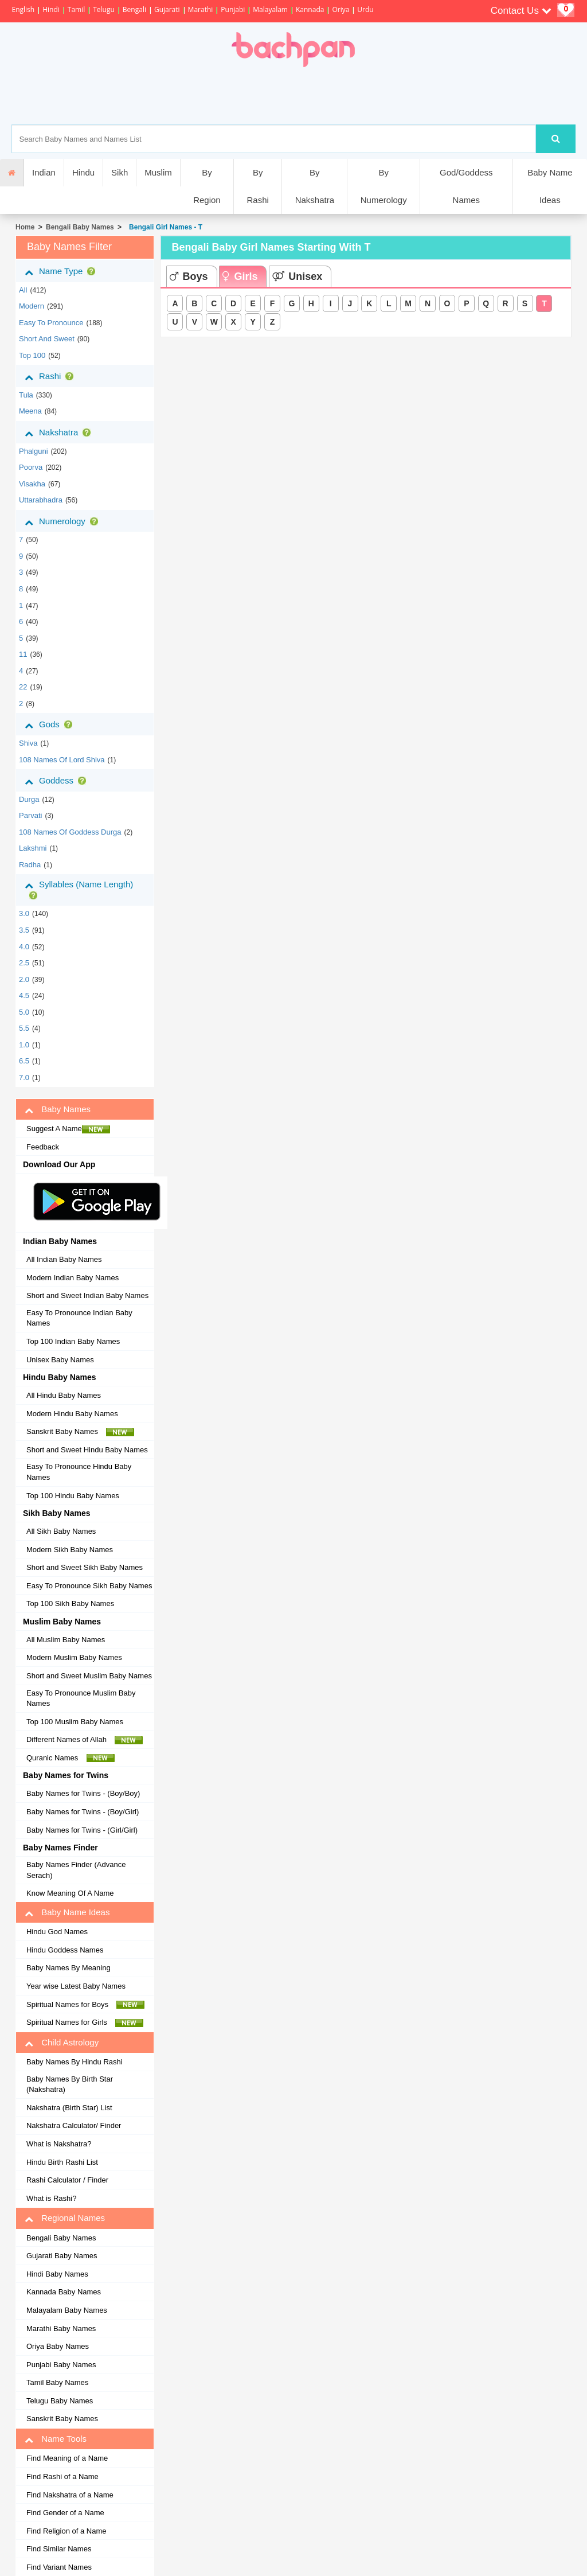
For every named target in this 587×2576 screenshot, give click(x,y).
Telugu (104, 9)
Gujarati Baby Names (61, 2255)
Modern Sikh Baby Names (69, 1549)
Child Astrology (62, 2042)
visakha (32, 484)
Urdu (365, 9)
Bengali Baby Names (80, 227)
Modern (31, 306)
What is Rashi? (51, 2198)
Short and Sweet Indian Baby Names (87, 1295)
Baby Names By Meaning (68, 1967)
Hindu (83, 172)
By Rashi (257, 186)
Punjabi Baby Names (61, 2364)
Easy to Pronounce (51, 322)
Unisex (297, 276)
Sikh (119, 172)
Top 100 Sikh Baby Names (70, 1603)
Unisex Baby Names (60, 1359)
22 (23, 687)
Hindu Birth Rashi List (62, 2162)
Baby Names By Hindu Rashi (74, 2061)
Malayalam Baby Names (66, 2310)
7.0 (24, 1077)
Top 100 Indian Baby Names (73, 1341)
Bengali (134, 9)
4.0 (24, 946)
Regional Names (65, 2218)
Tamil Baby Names (57, 2382)
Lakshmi (32, 848)
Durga (29, 799)
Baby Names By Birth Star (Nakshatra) (69, 2084)
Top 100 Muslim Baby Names (74, 1721)
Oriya (340, 9)
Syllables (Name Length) (79, 889)
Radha (30, 864)
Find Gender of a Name (65, 2512)
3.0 (24, 913)
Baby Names (58, 1109)
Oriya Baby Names (57, 2346)
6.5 (24, 1061)
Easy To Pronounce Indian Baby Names (79, 1318)
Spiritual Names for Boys (85, 2004)
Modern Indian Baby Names (72, 1277)
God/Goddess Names (466, 186)
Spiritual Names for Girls (84, 2022)
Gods (51, 724)
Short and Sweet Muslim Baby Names (89, 1675)
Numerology (64, 521)
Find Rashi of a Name (62, 2476)
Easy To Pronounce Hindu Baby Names (78, 1472)
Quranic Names (70, 1758)
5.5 (24, 1028)
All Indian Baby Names (64, 1259)
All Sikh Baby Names (61, 1531)
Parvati (30, 815)
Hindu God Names (57, 1931)
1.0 (24, 1044)
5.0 (24, 1012)
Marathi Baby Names (61, 2328)
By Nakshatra (314, 186)
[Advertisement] (333, 96)
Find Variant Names (59, 2567)
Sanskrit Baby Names (80, 1431)
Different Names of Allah (84, 1739)
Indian (44, 172)
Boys (189, 276)
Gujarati (167, 9)
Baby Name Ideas (549, 186)
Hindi (51, 9)
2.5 (24, 962)
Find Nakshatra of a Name (70, 2495)
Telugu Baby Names (59, 2400)
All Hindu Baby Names (63, 1395)
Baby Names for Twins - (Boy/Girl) (82, 1811)
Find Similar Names (58, 2548)
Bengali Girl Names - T (163, 227)
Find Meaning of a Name (67, 2458)
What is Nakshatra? (58, 2143)
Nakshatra (60, 432)
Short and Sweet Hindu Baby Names (87, 1449)
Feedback (42, 1147)
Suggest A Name (68, 1128)
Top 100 (32, 355)
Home (24, 227)
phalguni (33, 451)
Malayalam (270, 9)
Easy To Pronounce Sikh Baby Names (89, 1585)
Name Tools (56, 2439)
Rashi (51, 376)
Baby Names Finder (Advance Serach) (76, 1870)
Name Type (62, 271)
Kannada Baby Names (63, 2291)
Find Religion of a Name (66, 2531)
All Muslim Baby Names (65, 1639)
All (23, 290)
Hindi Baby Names (57, 2274)
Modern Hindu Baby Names (72, 1413)
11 (23, 654)
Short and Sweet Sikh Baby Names (84, 1567)
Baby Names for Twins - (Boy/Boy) (83, 1793)
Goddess (58, 780)
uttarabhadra (40, 500)
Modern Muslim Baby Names (74, 1657)
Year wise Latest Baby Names (76, 1986)
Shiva (28, 743)
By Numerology (384, 186)
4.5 (24, 995)
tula (26, 395)
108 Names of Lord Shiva (62, 759)
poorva (30, 467)
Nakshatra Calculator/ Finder (73, 2125)
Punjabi (233, 9)
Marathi (200, 9)
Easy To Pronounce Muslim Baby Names (81, 1698)
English (22, 9)
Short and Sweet (47, 338)
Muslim (158, 172)
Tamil (76, 9)
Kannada (310, 9)
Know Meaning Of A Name (70, 1893)
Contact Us (521, 10)
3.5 (24, 930)
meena (30, 411)
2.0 (24, 979)
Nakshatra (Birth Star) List (69, 2107)
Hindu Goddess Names (64, 1950)
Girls (239, 276)
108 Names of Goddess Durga (70, 832)
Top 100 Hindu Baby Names (72, 1495)
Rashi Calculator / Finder (67, 2180)
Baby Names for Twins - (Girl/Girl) (82, 1830)
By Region (207, 186)
